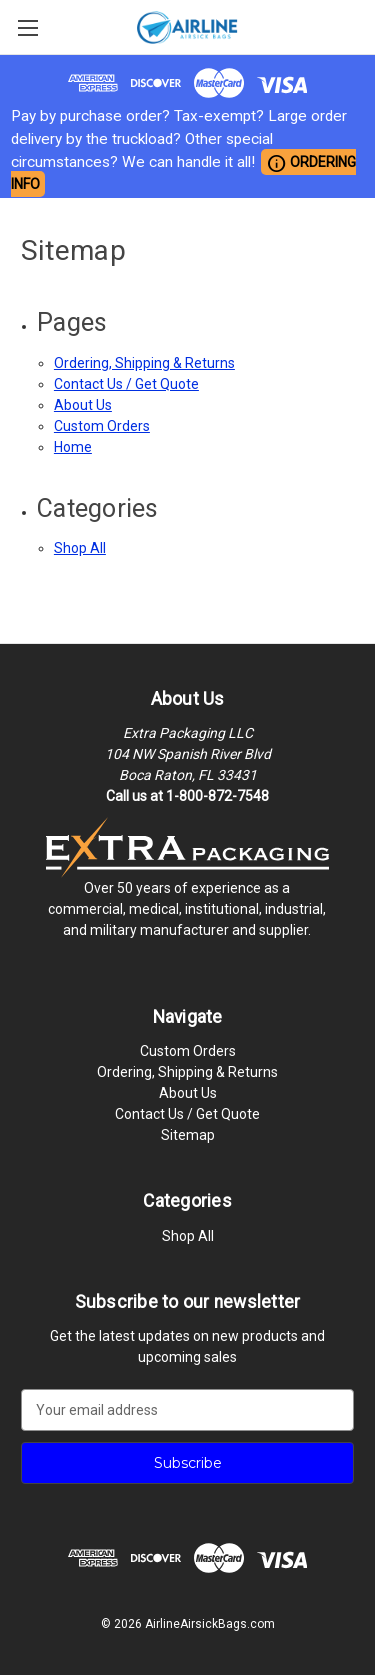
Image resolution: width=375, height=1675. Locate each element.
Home (73, 447)
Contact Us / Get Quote (126, 384)
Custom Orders (102, 426)
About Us (83, 405)
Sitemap (188, 1135)
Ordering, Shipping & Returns (144, 363)
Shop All (80, 548)
